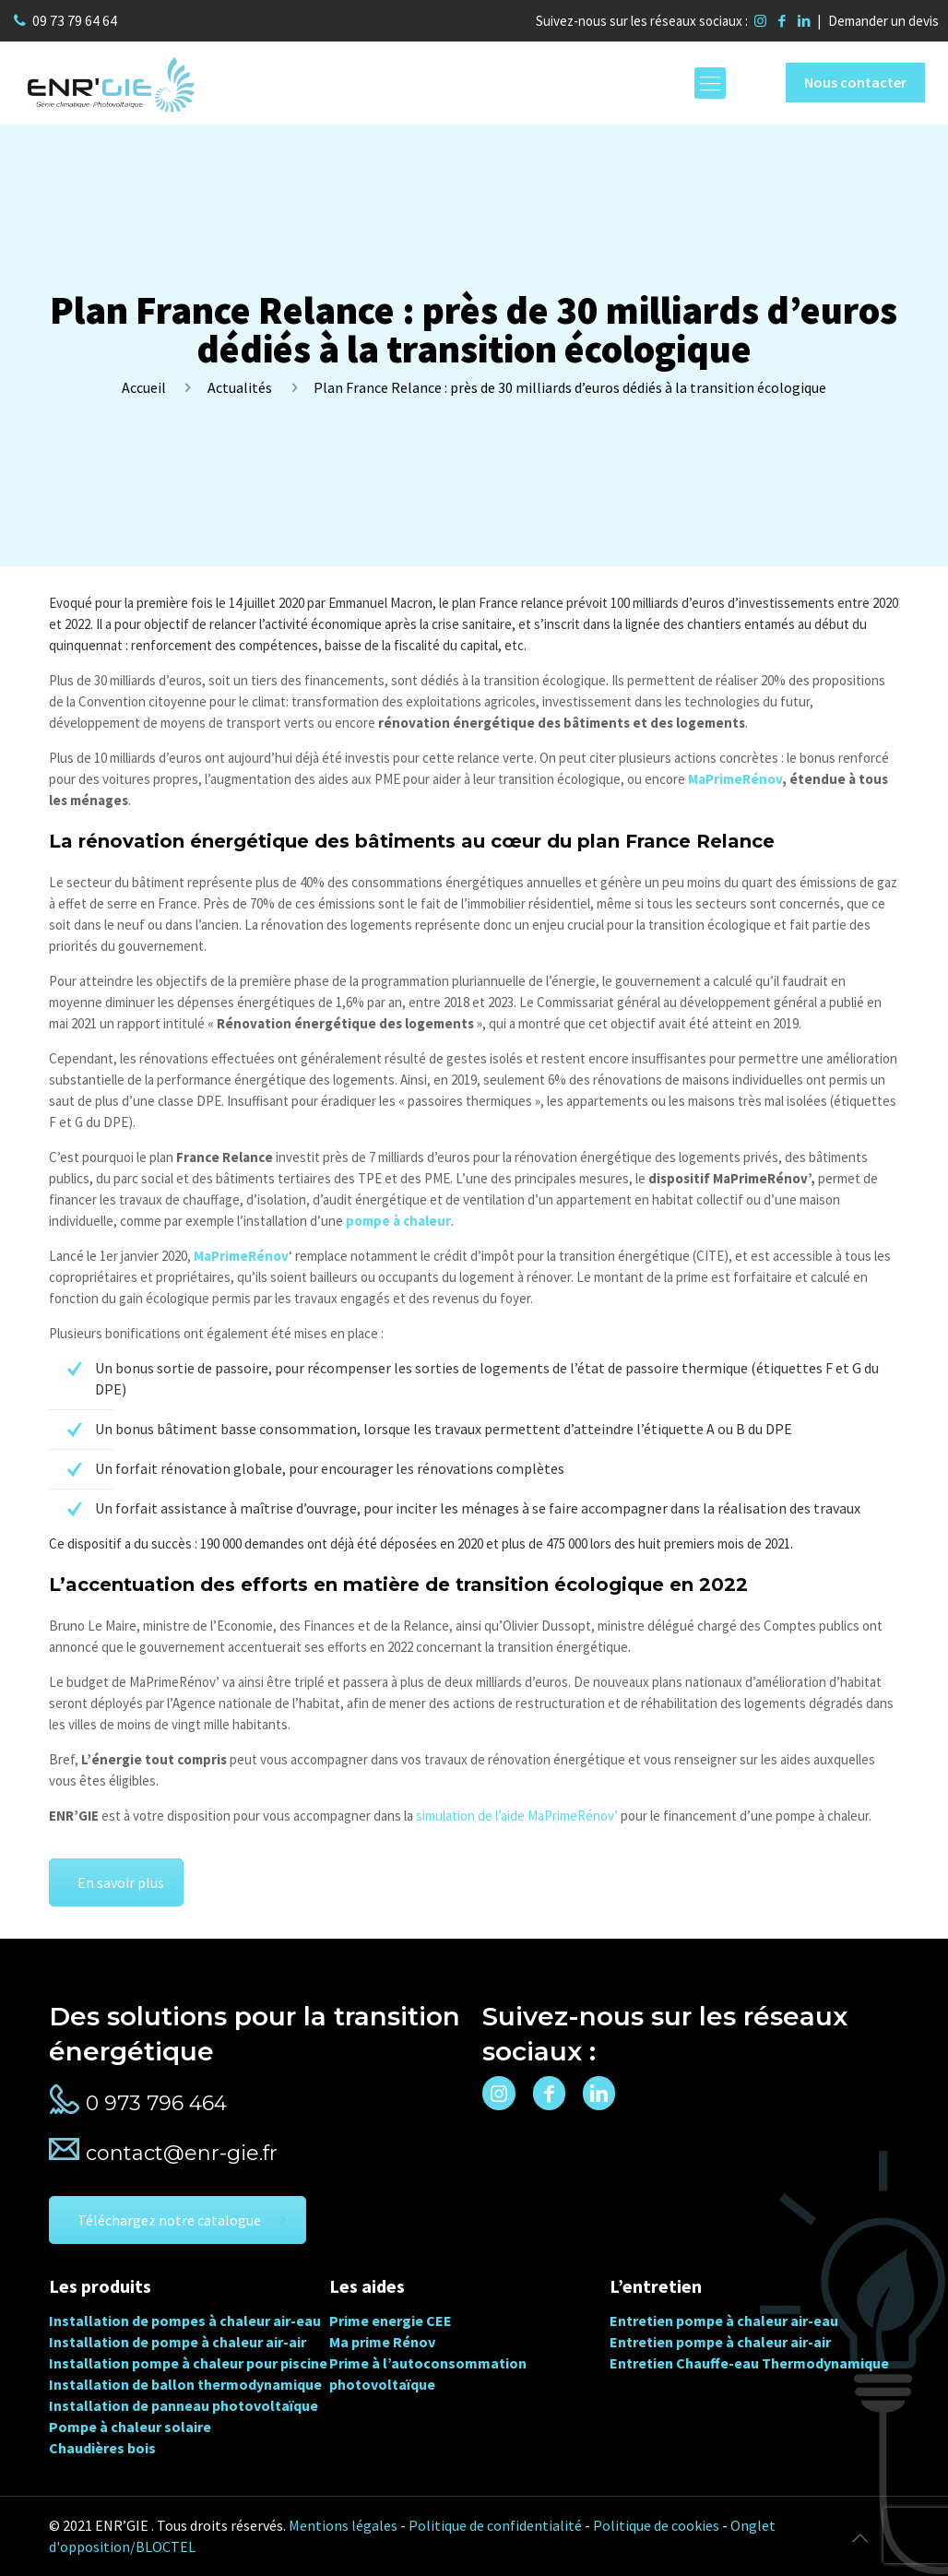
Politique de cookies (656, 2525)
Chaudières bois (102, 2448)
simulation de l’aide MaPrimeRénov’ (517, 1815)
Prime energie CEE (390, 2320)
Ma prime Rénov (382, 2342)
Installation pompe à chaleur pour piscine (188, 2363)
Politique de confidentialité (495, 2525)
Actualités (239, 387)
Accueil (144, 387)
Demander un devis (883, 21)
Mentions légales (343, 2525)
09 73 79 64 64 (74, 20)
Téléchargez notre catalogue (182, 2220)
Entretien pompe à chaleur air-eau (724, 2320)
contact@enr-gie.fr (182, 2153)
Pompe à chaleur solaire (130, 2426)
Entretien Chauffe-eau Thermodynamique (749, 2363)
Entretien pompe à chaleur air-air (720, 2342)
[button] (37, 2539)
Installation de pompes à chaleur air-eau (185, 2320)
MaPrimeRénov (735, 779)
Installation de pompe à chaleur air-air (177, 2342)
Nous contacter (855, 82)
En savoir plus (120, 1882)
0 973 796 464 (156, 2103)
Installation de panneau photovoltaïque (183, 2405)
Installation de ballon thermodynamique (185, 2384)
